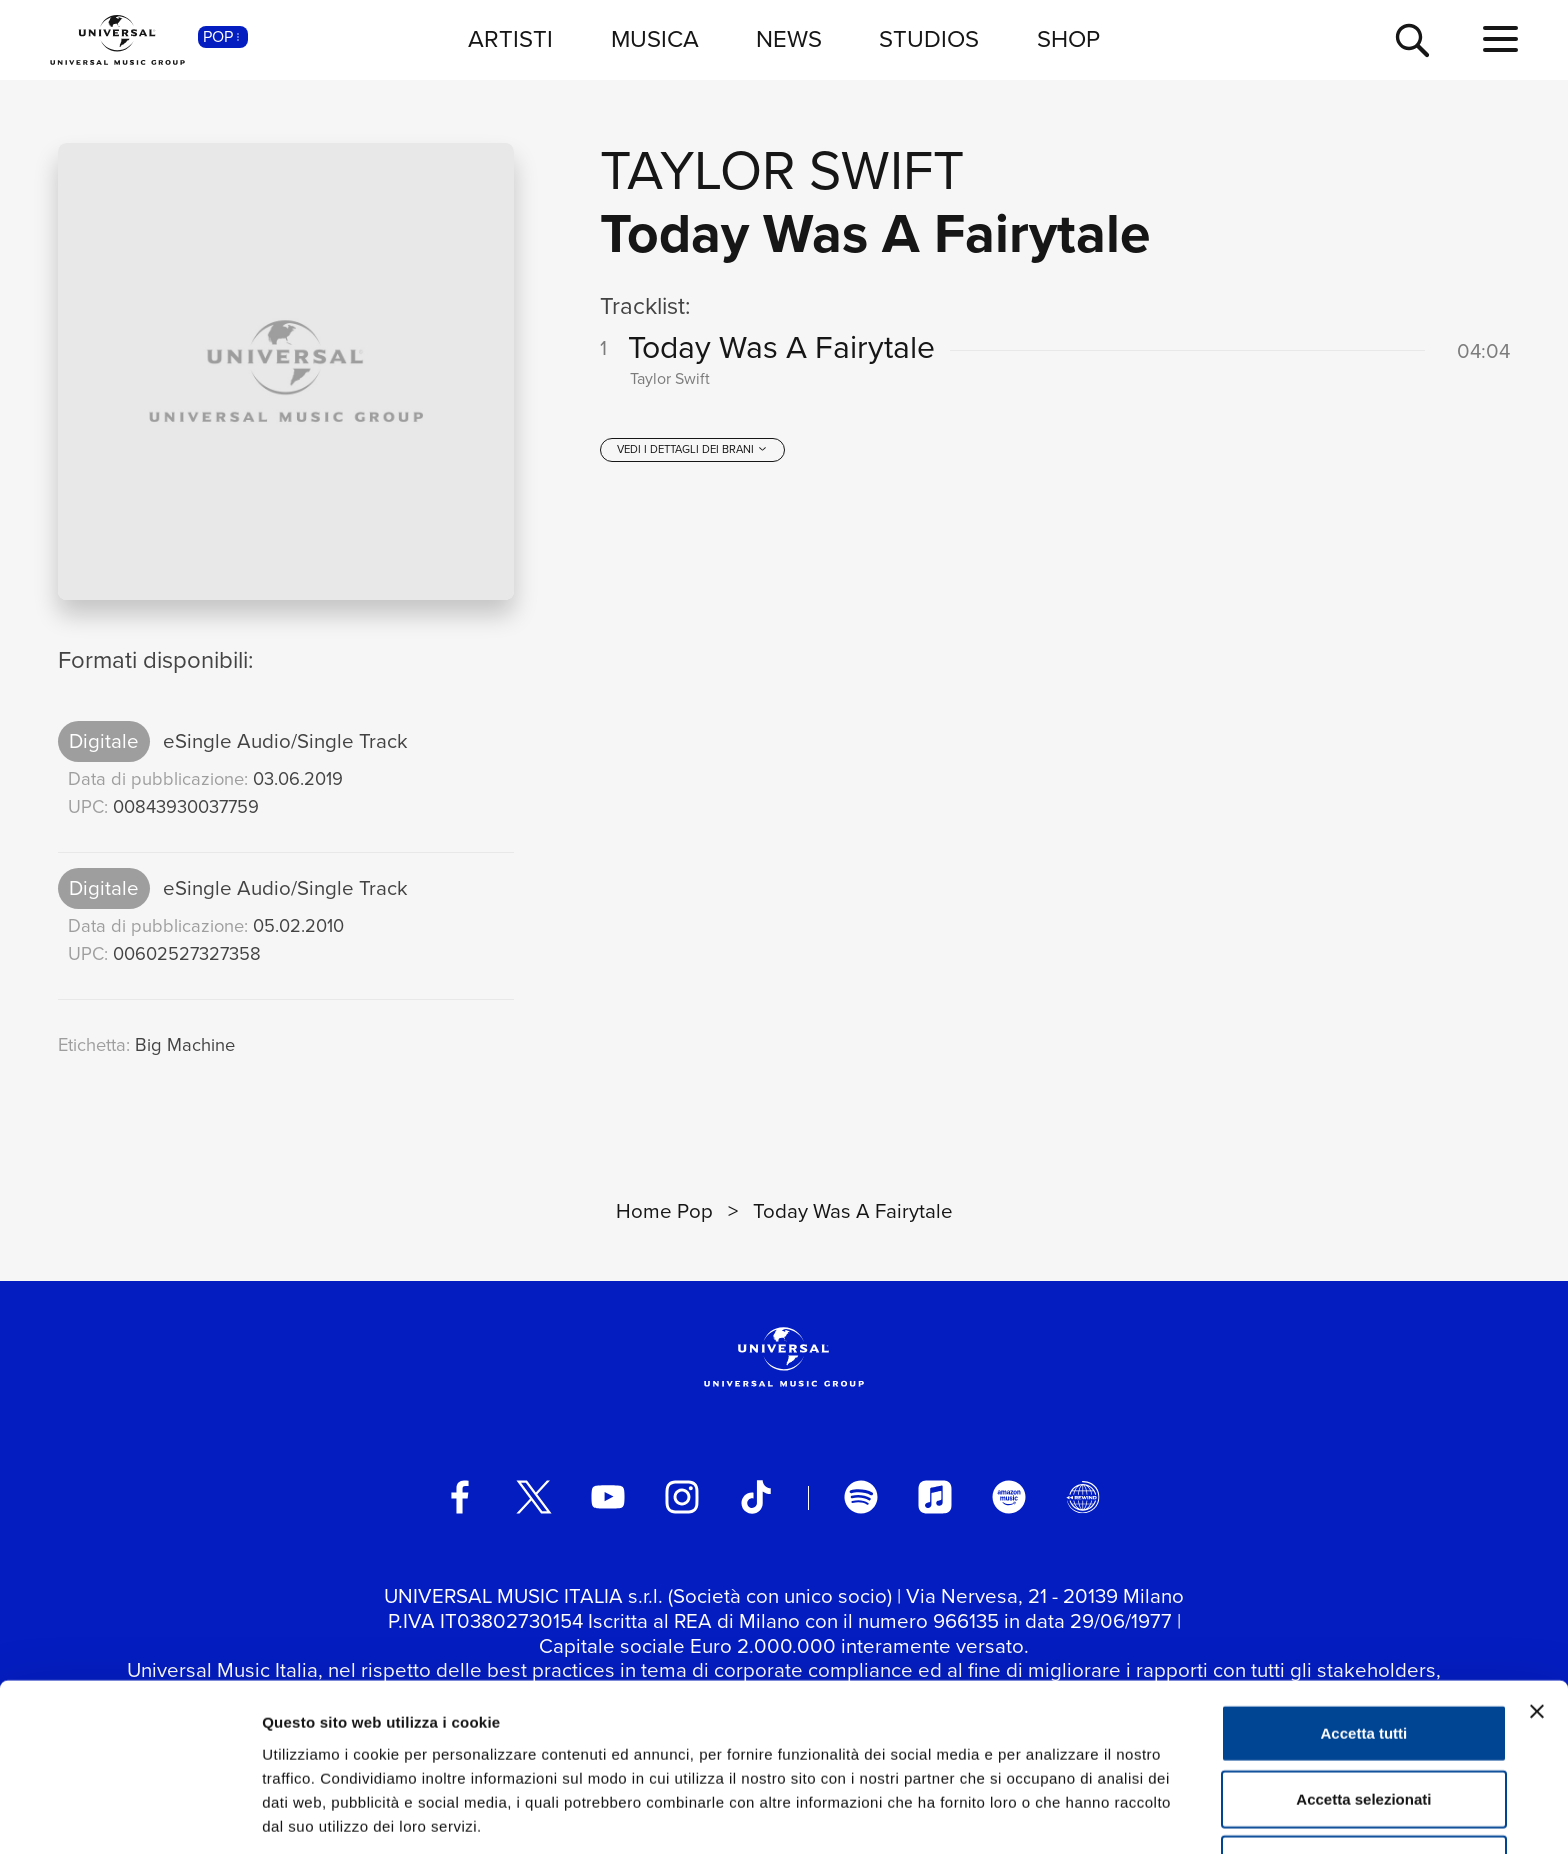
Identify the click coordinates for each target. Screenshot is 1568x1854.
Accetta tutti (1364, 1657)
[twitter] (534, 1497)
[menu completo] (1500, 40)
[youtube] (608, 1497)
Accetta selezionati (1363, 1723)
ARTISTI (510, 39)
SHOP (1068, 39)
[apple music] (935, 1497)
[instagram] (682, 1497)
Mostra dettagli (1052, 1814)
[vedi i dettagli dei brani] (692, 457)
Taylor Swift (782, 170)
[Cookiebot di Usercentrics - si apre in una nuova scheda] (129, 1815)
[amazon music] (1009, 1497)
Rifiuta (1364, 1788)
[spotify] (861, 1497)
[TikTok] (756, 1497)
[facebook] (460, 1497)
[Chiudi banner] (1537, 1636)
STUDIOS (929, 39)
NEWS (789, 39)
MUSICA (655, 39)
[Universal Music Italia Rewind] (1083, 1497)
